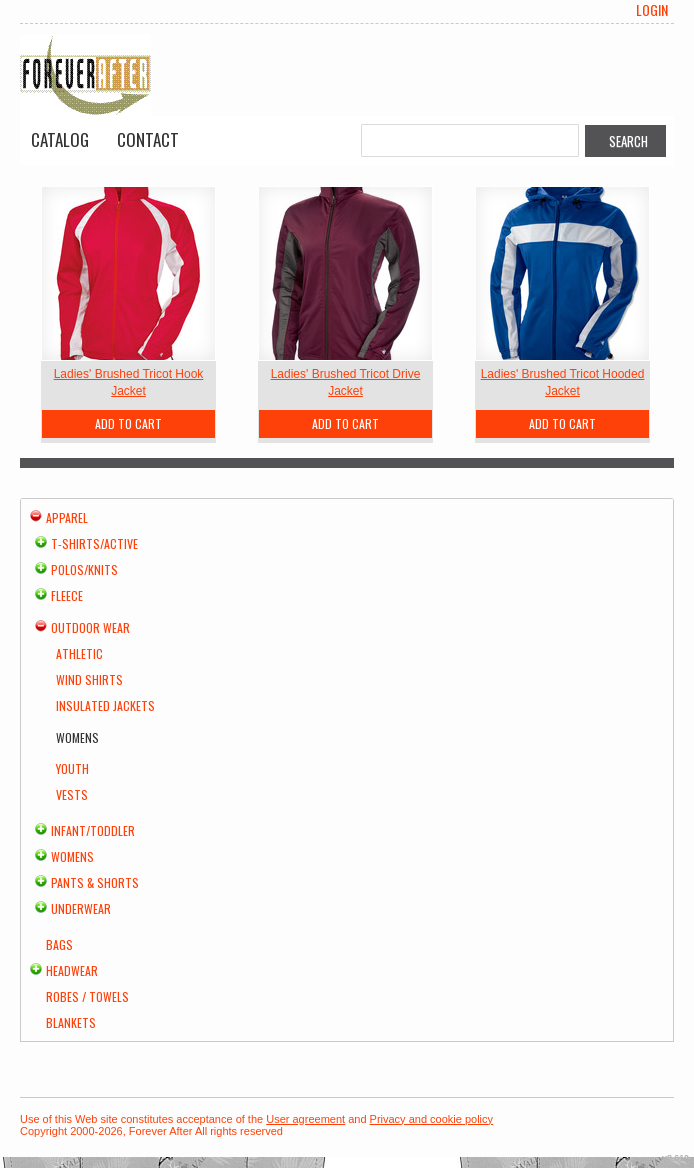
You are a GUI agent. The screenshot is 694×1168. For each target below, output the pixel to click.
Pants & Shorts (95, 882)
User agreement (305, 1119)
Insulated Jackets (105, 705)
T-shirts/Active (94, 543)
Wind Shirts (89, 679)
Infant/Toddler (93, 830)
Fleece (67, 595)
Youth (72, 768)
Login (652, 10)
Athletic (79, 653)
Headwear (72, 970)
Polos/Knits (84, 569)
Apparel (67, 517)
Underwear (81, 908)
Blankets (71, 1022)
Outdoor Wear (90, 627)
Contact (148, 139)
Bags (59, 944)
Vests (72, 794)
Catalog (60, 139)
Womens (72, 856)
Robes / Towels (87, 996)
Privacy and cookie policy (432, 1119)
